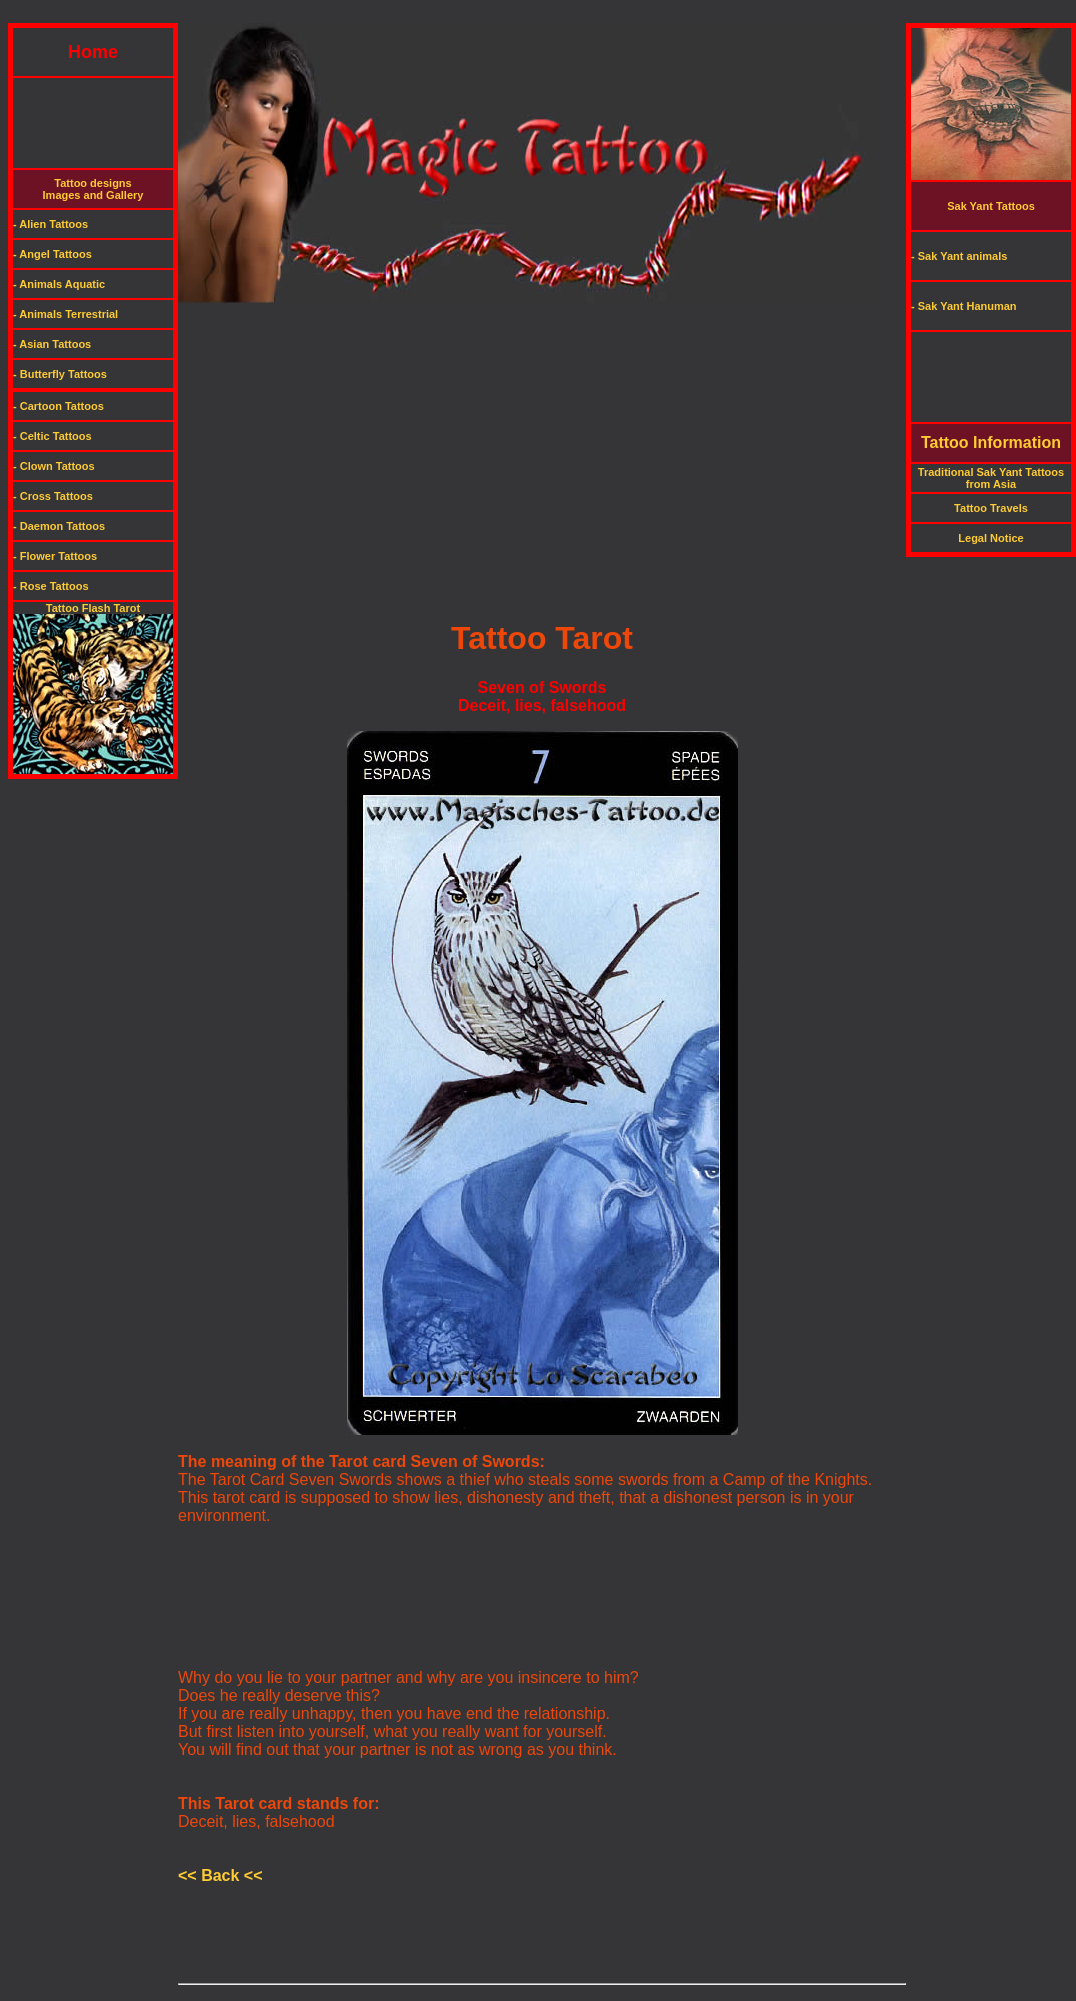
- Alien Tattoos (50, 224)
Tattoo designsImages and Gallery (93, 189)
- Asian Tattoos (52, 344)
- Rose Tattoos (51, 586)
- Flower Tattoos (55, 556)
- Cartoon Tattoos (58, 406)
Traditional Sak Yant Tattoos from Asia (991, 478)
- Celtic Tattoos (52, 436)
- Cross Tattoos (53, 496)
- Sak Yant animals (959, 256)
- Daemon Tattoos (59, 526)
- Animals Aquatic (59, 284)
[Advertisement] (538, 15)
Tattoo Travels (991, 508)
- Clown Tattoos (54, 466)
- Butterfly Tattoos (60, 374)
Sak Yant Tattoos (991, 206)
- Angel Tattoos (52, 254)
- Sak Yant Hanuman (964, 306)
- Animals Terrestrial (65, 314)
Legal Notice (990, 538)
